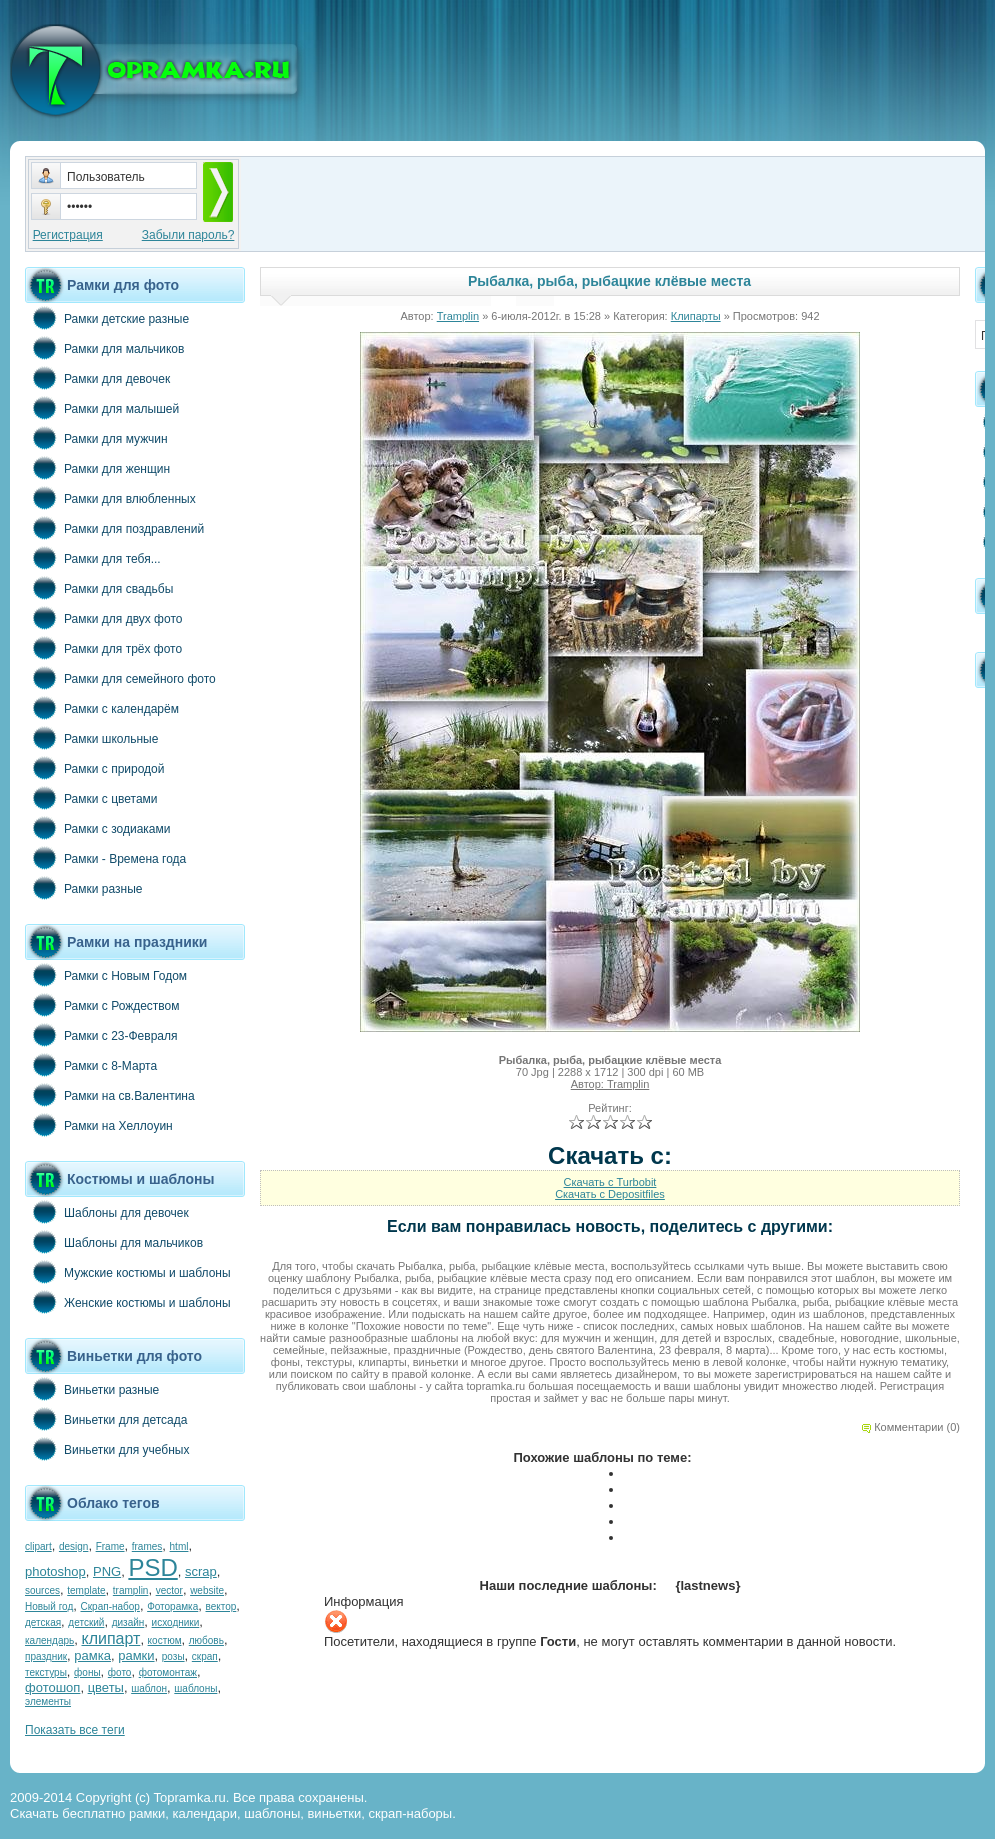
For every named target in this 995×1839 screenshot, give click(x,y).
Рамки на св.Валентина (110, 1095)
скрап (205, 1656)
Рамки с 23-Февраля (101, 1035)
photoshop (55, 1571)
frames (147, 1546)
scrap (201, 1571)
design (73, 1546)
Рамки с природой (95, 768)
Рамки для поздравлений (114, 528)
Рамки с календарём (102, 708)
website (207, 1590)
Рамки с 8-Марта (91, 1065)
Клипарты (696, 316)
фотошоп (52, 1687)
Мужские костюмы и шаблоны (128, 1272)
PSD (152, 1567)
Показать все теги (75, 1730)
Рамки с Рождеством (102, 1005)
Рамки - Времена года (105, 858)
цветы (106, 1687)
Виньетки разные (92, 1389)
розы (173, 1656)
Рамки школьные (91, 738)
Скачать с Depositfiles (610, 1194)
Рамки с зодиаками (97, 828)
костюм (165, 1640)
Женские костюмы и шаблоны (128, 1302)
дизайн (128, 1622)
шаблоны (195, 1688)
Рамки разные (83, 888)
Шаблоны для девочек (107, 1212)
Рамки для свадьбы (99, 588)
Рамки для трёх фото (103, 648)
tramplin (131, 1590)
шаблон (149, 1688)
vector (169, 1590)
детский (86, 1622)
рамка (92, 1655)
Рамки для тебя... (93, 558)
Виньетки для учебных (107, 1449)
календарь (49, 1640)
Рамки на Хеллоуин (99, 1125)
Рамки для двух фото (103, 618)
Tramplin (458, 316)
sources (42, 1590)
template (86, 1590)
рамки (136, 1655)
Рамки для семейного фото (120, 678)
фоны (87, 1672)
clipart (38, 1546)
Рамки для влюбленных (110, 498)
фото (120, 1672)
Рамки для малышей (102, 408)
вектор (221, 1606)
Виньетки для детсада (106, 1419)
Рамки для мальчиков (104, 348)
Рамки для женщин (97, 468)
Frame (110, 1546)
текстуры (46, 1672)
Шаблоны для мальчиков (114, 1242)
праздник (46, 1656)
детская (43, 1622)
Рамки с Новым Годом (106, 975)
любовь (206, 1640)
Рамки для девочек (97, 378)
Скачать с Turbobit (610, 1182)
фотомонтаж (168, 1672)
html (179, 1546)
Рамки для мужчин (96, 438)
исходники (176, 1622)
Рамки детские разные (107, 318)
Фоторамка (172, 1606)
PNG (107, 1571)
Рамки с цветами (91, 798)
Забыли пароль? (188, 235)
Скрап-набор (110, 1606)
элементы (48, 1701)
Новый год (49, 1606)
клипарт (110, 1638)
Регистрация (68, 235)
